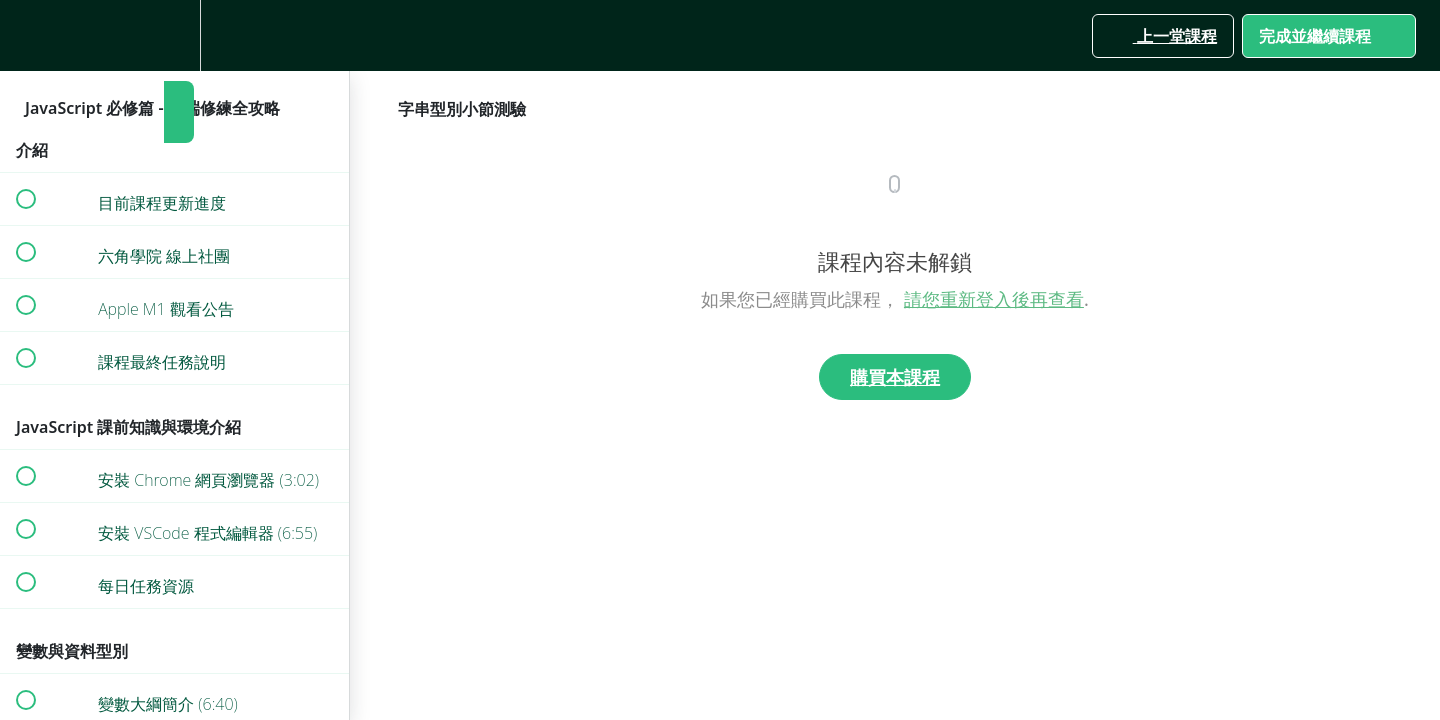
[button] (25, 35)
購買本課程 (895, 377)
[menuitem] (175, 35)
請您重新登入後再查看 (994, 299)
